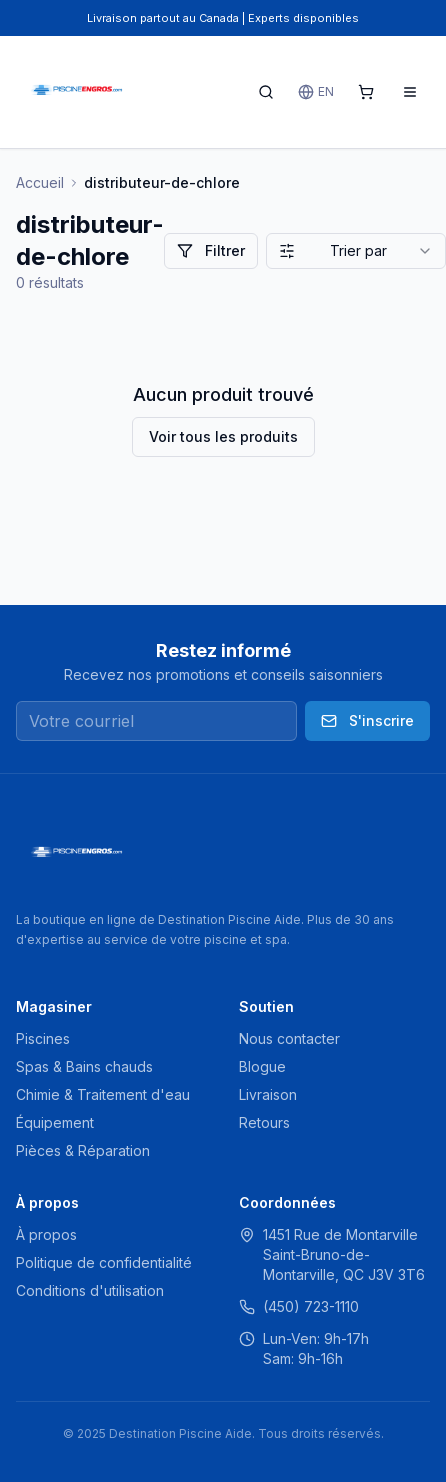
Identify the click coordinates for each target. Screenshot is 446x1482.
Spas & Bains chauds (84, 1066)
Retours (264, 1122)
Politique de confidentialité (104, 1262)
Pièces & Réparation (83, 1150)
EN (316, 92)
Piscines (43, 1038)
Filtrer (211, 250)
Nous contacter (289, 1038)
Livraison (268, 1094)
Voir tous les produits (223, 436)
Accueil (40, 182)
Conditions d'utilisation (90, 1290)
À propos (46, 1234)
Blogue (262, 1066)
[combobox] (356, 251)
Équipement (55, 1122)
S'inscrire (367, 720)
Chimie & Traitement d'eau (103, 1094)
